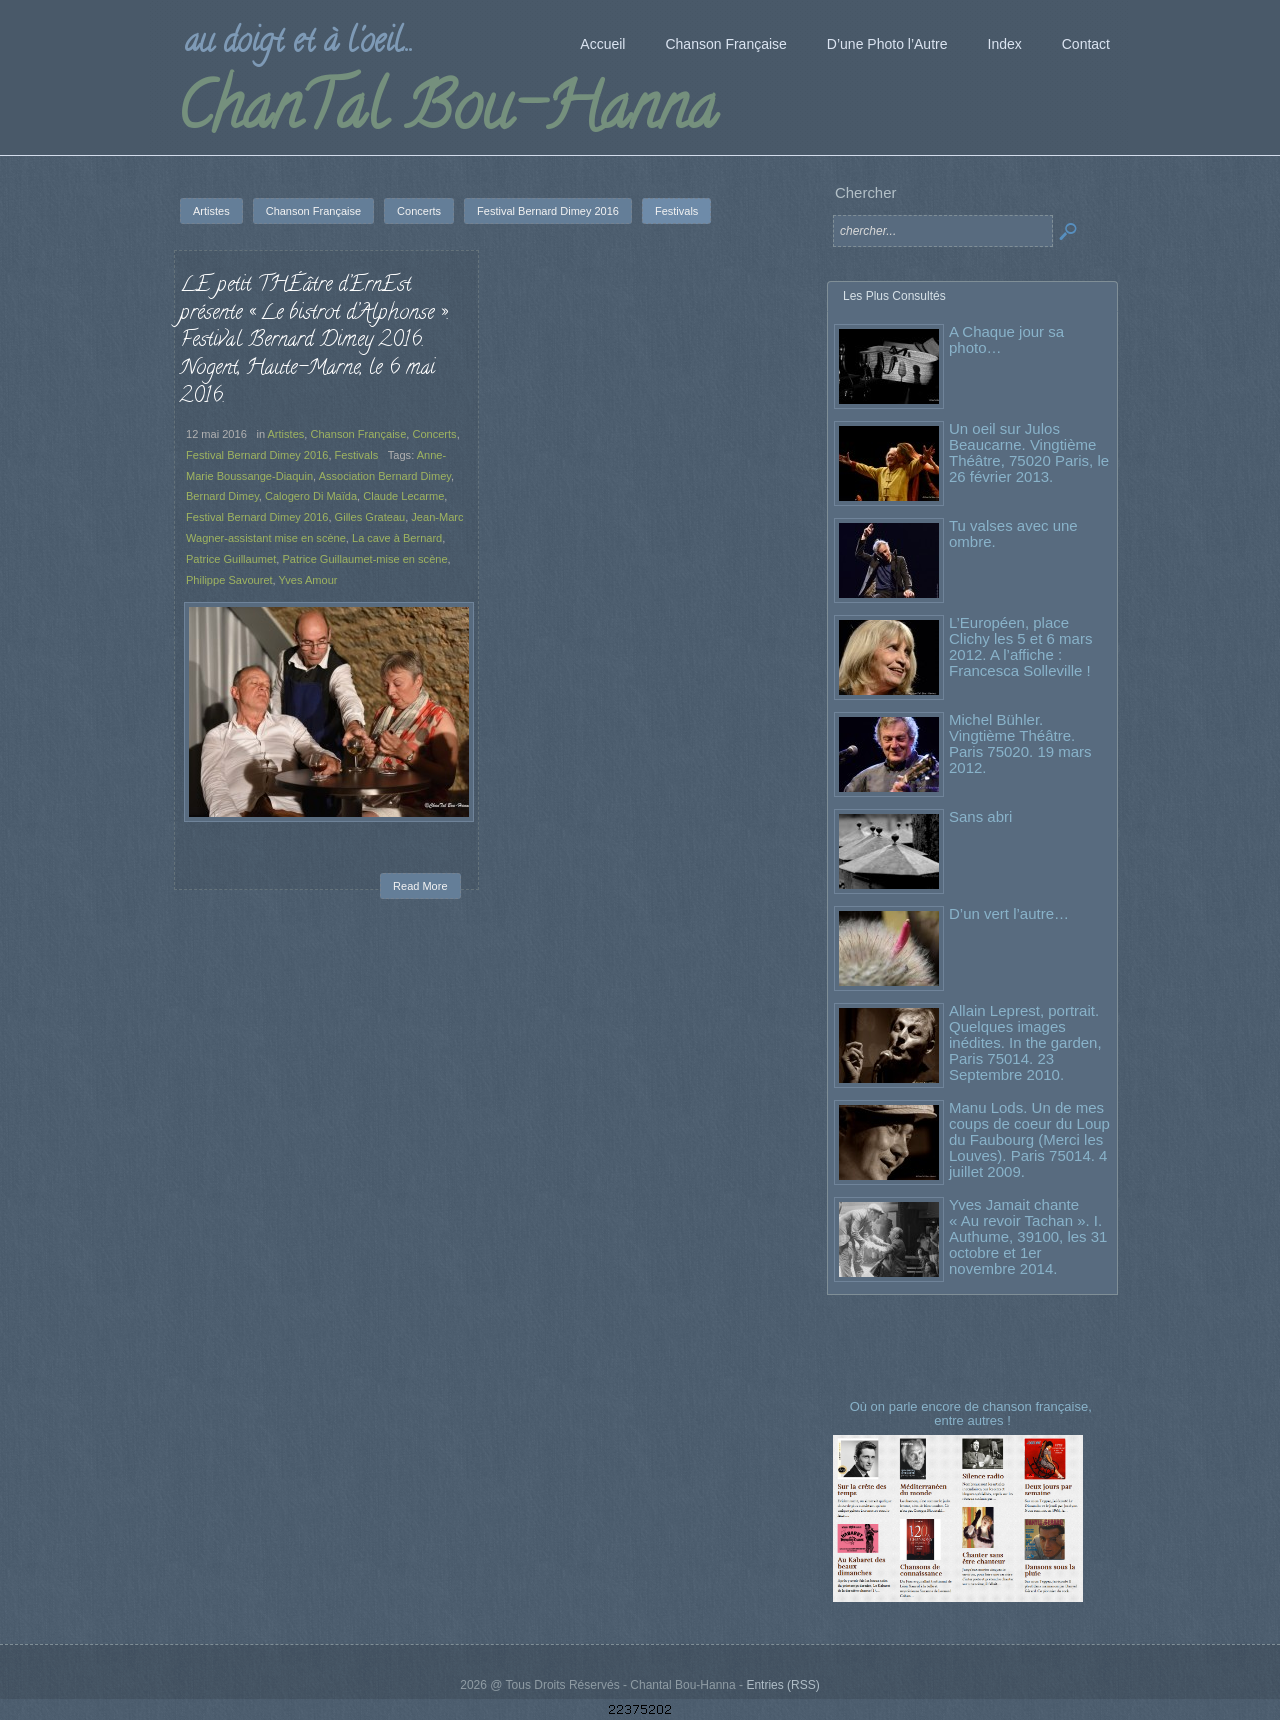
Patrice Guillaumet (231, 559)
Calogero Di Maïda (311, 496)
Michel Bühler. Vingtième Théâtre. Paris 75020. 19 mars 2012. (1020, 743)
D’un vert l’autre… (1009, 913)
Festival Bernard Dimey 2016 (257, 455)
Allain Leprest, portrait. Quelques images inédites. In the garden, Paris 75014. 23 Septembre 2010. (1025, 1042)
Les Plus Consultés (894, 296)
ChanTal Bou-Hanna (446, 114)
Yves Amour (308, 580)
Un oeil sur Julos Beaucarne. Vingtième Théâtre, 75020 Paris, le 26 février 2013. (1029, 452)
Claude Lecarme (403, 496)
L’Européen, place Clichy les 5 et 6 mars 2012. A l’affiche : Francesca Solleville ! (1020, 646)
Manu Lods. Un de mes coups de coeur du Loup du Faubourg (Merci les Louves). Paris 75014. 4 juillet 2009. (1029, 1139)
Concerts (434, 434)
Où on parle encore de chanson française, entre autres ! (973, 1413)
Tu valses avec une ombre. (1013, 533)
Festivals (357, 455)
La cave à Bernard (397, 538)
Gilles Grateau (370, 517)
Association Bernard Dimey (385, 476)
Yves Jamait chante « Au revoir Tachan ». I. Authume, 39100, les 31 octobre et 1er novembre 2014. (1028, 1236)
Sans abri (980, 816)
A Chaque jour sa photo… (1006, 339)
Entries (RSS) (782, 1685)
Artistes (286, 434)
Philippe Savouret (229, 580)
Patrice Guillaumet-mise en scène (364, 559)
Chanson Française (358, 434)
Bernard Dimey (222, 496)
